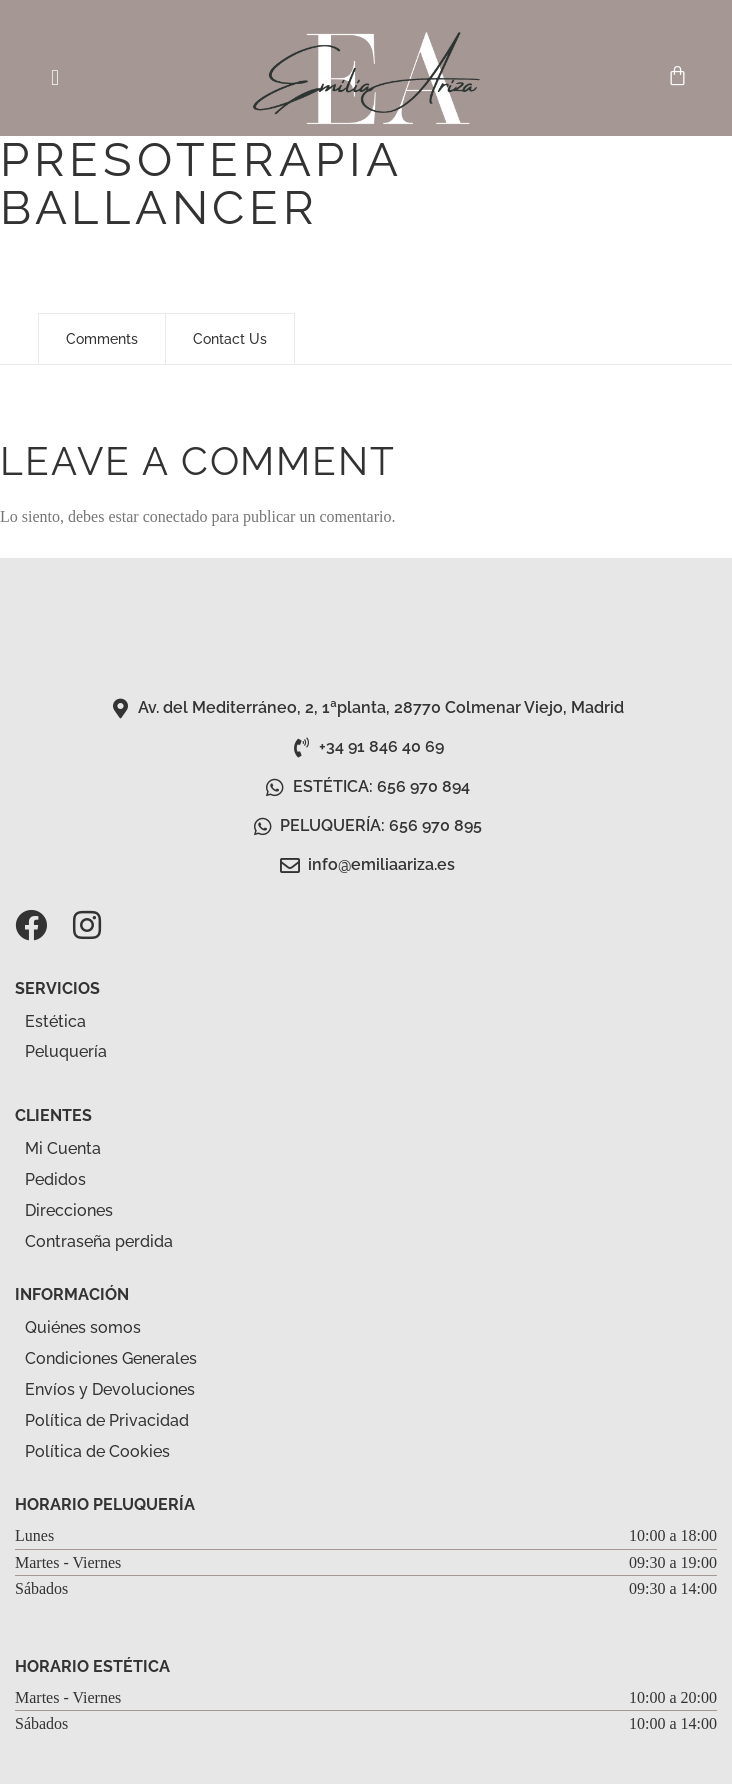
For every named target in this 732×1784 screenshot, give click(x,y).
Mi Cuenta (63, 1148)
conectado (175, 516)
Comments (102, 339)
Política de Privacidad (107, 1420)
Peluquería (77, 1053)
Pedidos (55, 1179)
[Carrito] (677, 75)
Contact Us (230, 339)
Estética (66, 1022)
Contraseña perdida (99, 1241)
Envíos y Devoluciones (110, 1389)
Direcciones (69, 1210)
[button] (54, 77)
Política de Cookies (97, 1451)
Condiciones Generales (111, 1358)
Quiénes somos (83, 1327)
